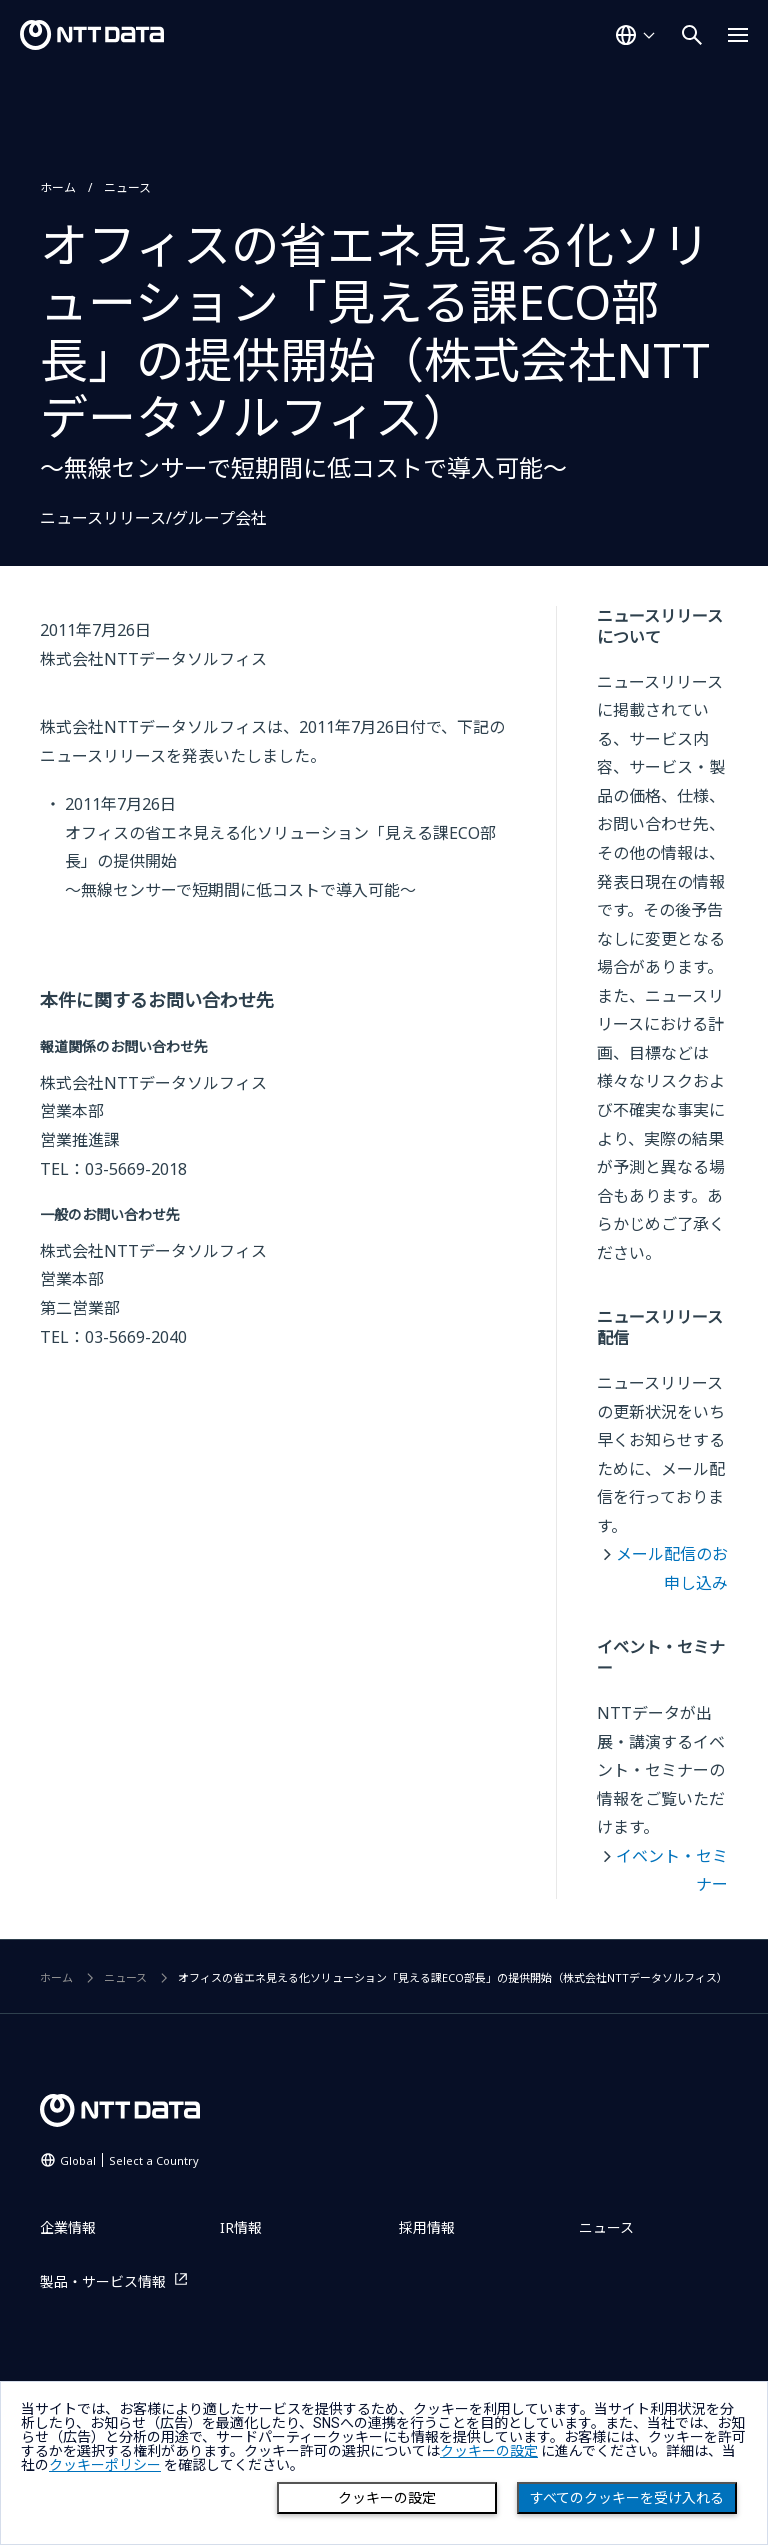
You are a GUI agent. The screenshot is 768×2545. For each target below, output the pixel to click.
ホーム (58, 187)
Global (129, 2160)
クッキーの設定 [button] (489, 2451)
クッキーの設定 (387, 2498)
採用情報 (427, 2227)
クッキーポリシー (105, 2465)
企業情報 (68, 2227)
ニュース (127, 187)
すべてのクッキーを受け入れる (627, 2498)
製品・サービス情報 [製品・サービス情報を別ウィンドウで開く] (103, 2281)
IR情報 (241, 2227)
